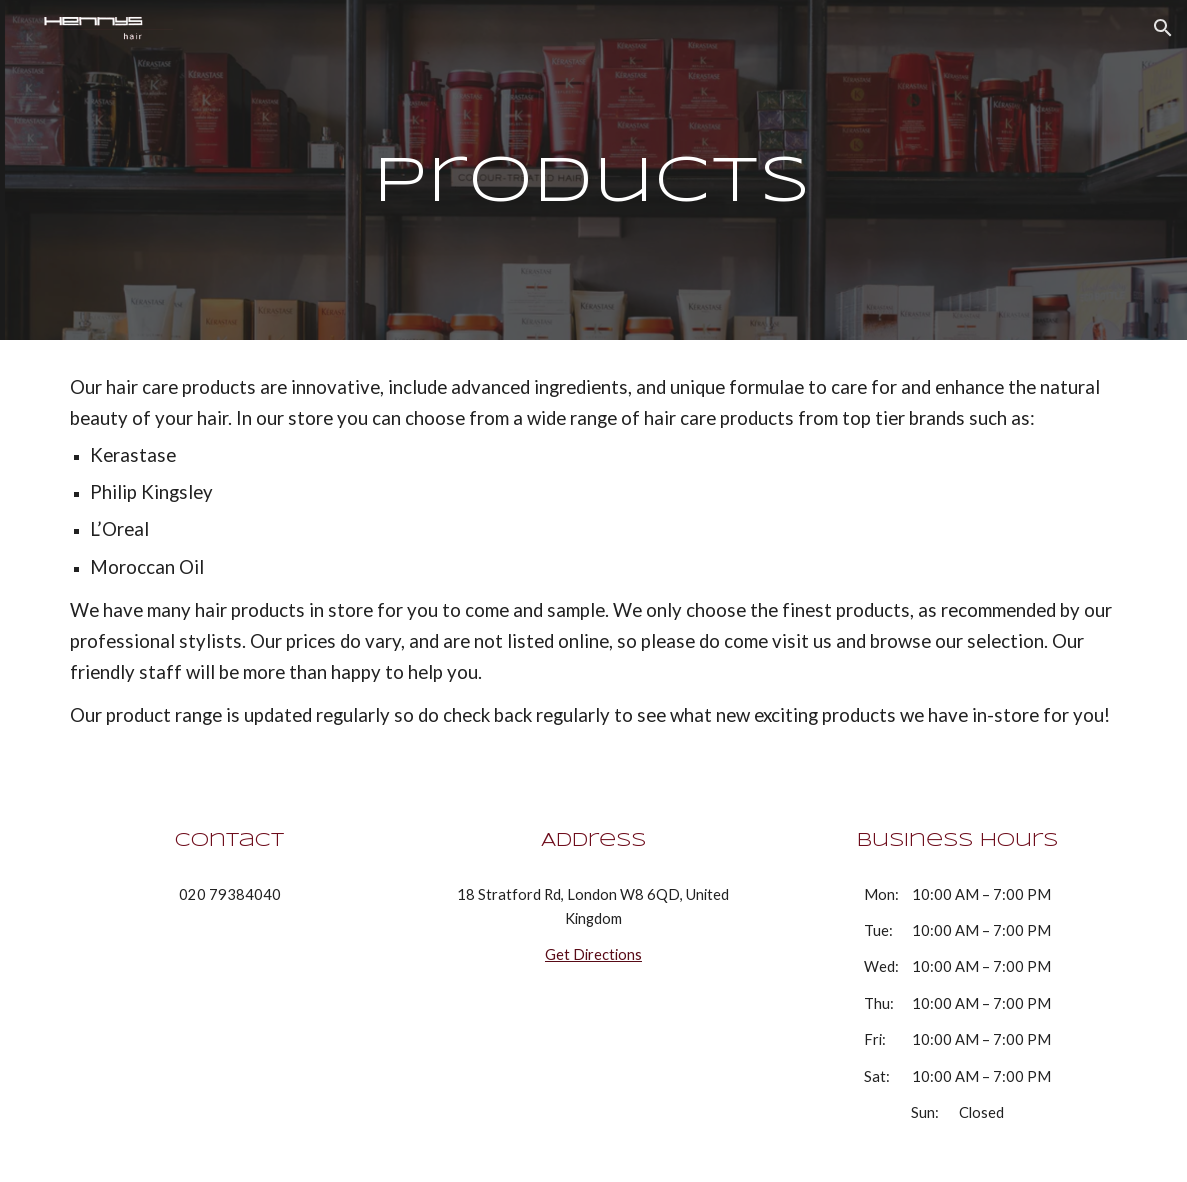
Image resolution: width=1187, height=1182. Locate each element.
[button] (1163, 28)
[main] (593, 170)
